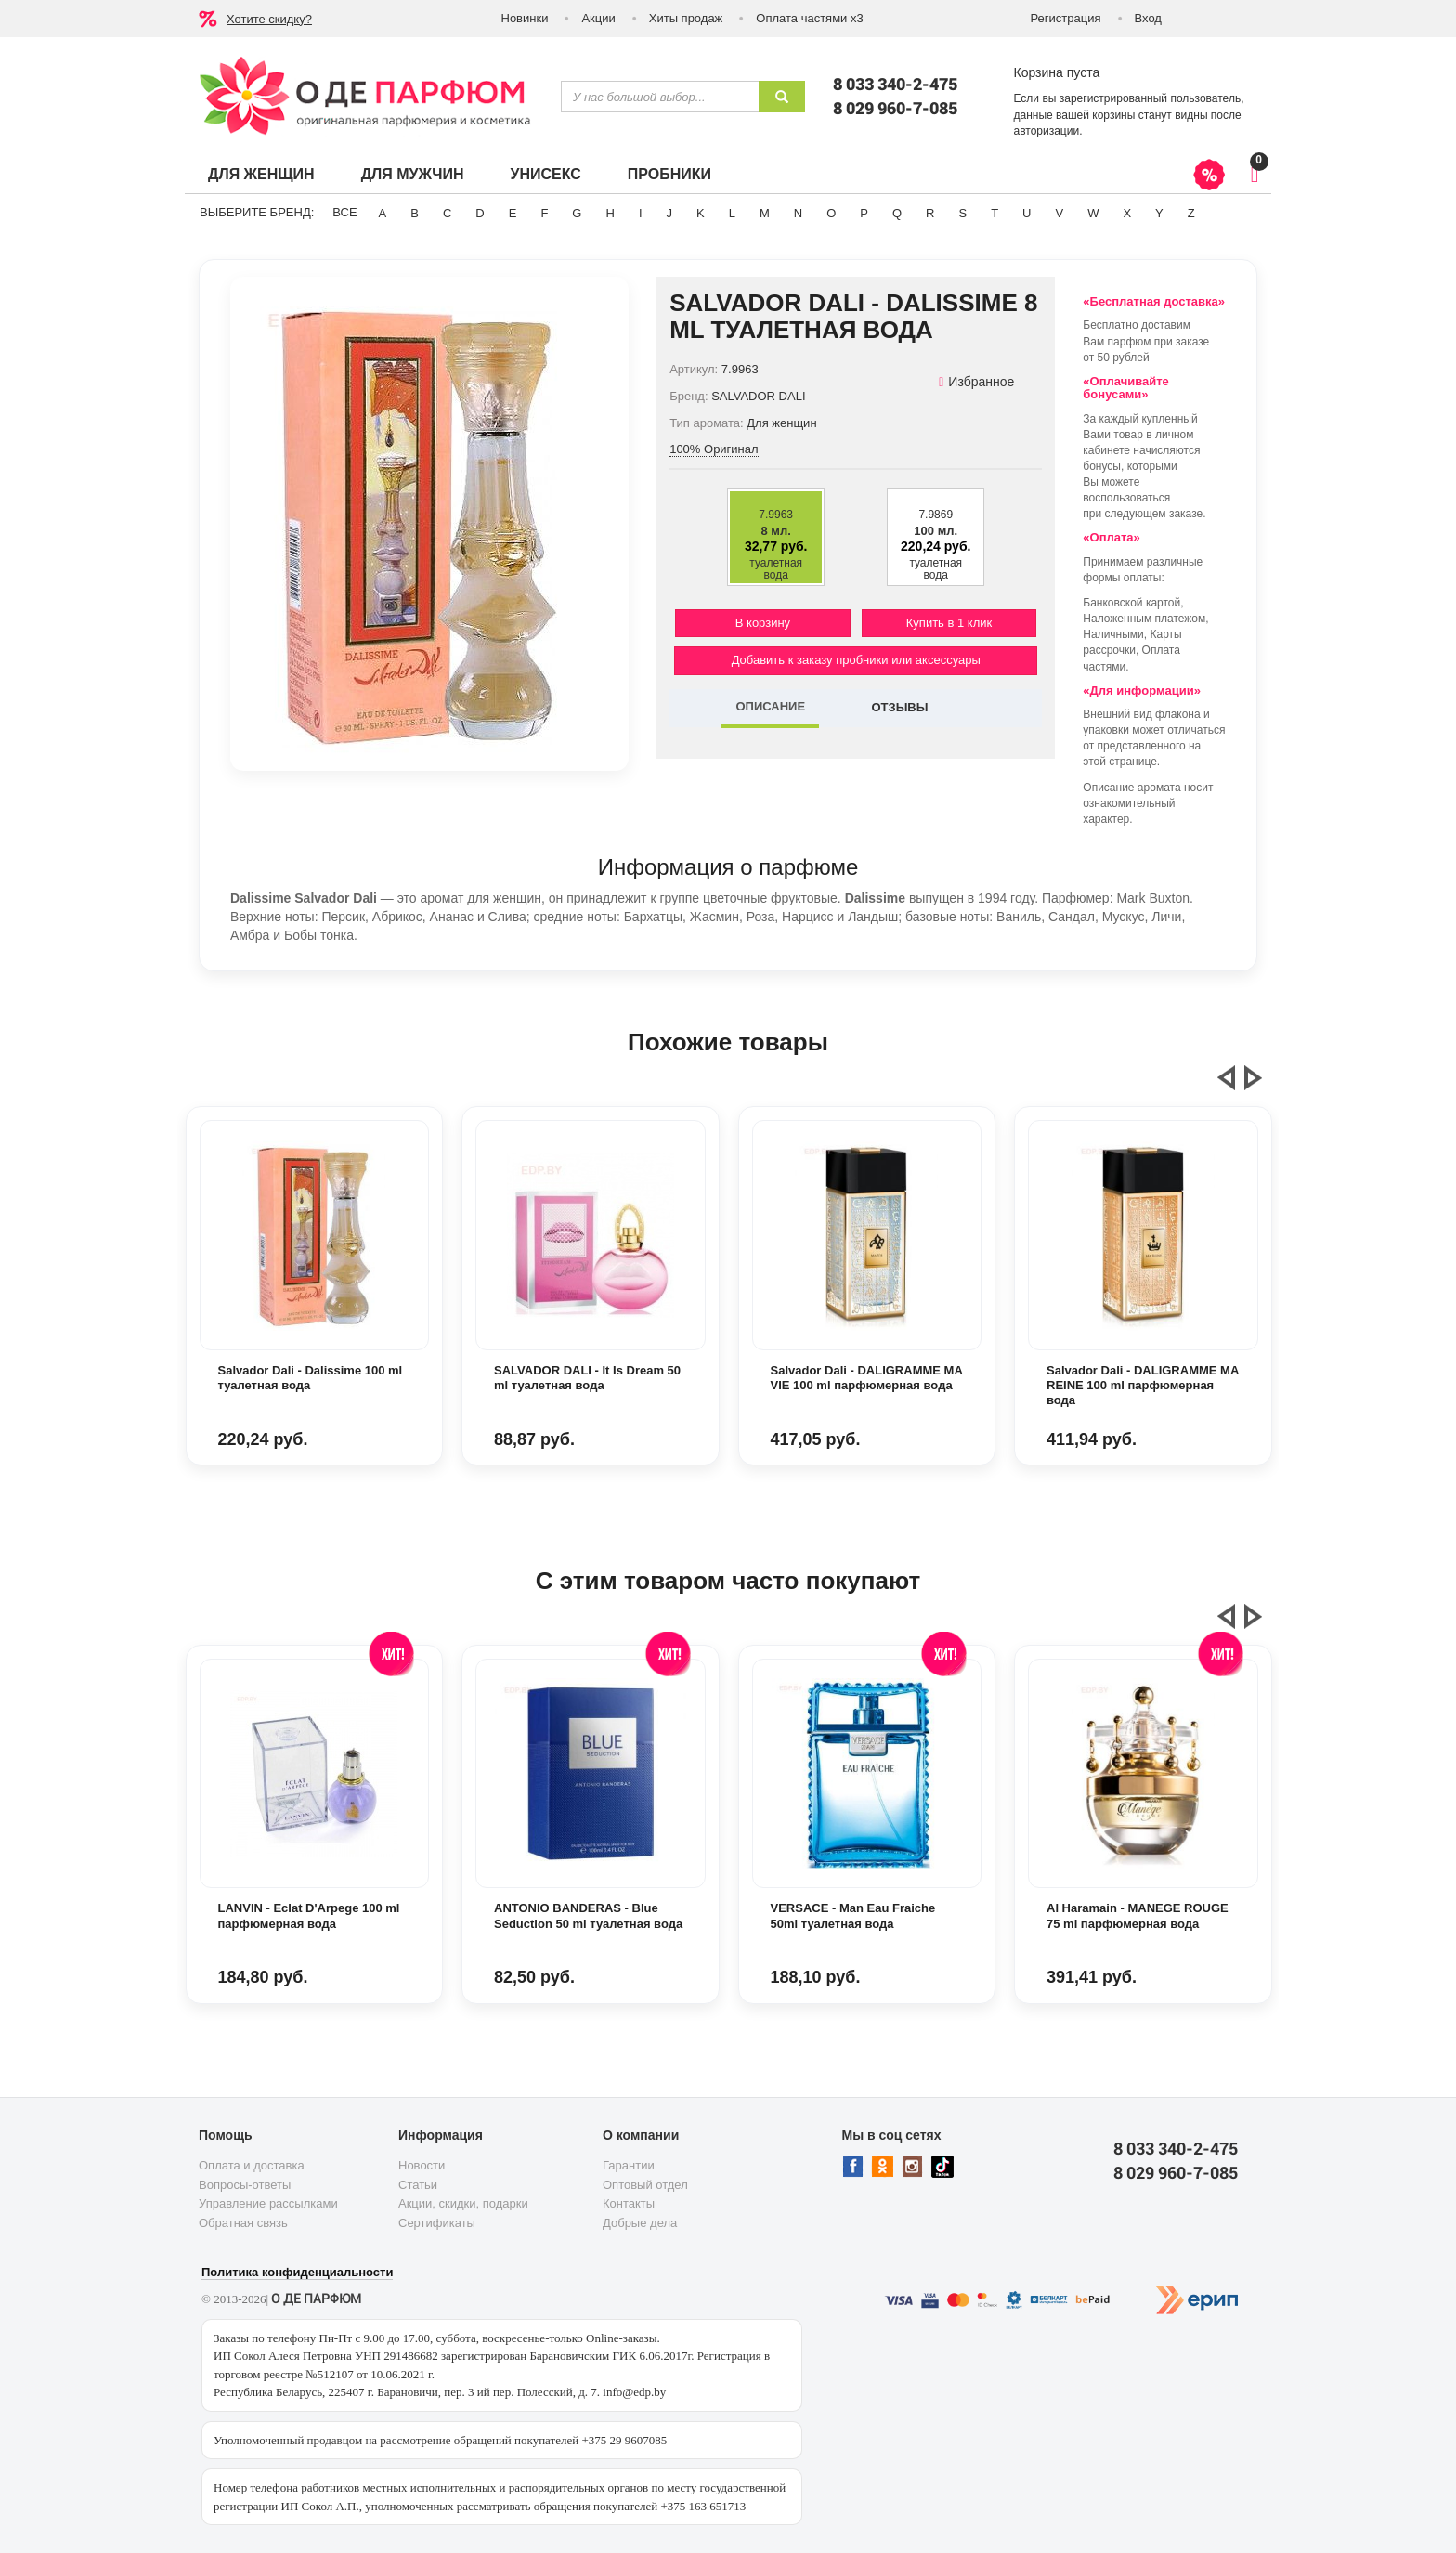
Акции (598, 18)
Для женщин (261, 174)
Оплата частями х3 (809, 18)
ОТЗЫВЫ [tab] (899, 707)
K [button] (700, 213)
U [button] (1026, 213)
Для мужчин (412, 174)
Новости (421, 2165)
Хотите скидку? (269, 19)
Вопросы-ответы (245, 2185)
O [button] (831, 213)
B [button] (414, 213)
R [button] (930, 213)
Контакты (629, 2203)
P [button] (864, 213)
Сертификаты (436, 2223)
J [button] (670, 213)
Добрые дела (640, 2223)
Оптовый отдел (645, 2185)
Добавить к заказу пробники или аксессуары (856, 660)
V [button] (1059, 213)
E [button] (513, 213)
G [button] (576, 213)
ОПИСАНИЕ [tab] (770, 706)
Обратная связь (243, 2223)
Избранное (976, 381)
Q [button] (897, 213)
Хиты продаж (686, 18)
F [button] (544, 213)
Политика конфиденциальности (297, 2272)
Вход (1148, 18)
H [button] (609, 213)
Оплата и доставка (252, 2165)
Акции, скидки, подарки (463, 2203)
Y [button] (1159, 213)
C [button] (447, 213)
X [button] (1127, 213)
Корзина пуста (1057, 72)
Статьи (417, 2185)
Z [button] (1191, 213)
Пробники (669, 174)
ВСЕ (344, 212)
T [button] (994, 213)
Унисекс (545, 174)
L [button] (732, 213)
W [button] (1092, 213)
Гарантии (629, 2165)
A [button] (383, 213)
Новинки (525, 18)
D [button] (479, 213)
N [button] (798, 213)
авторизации (1047, 130)
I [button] (641, 213)
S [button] (962, 213)
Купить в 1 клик (949, 623)
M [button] (765, 213)
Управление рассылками (268, 2203)
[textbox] (660, 96)
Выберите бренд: (257, 212)
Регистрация (1066, 18)
